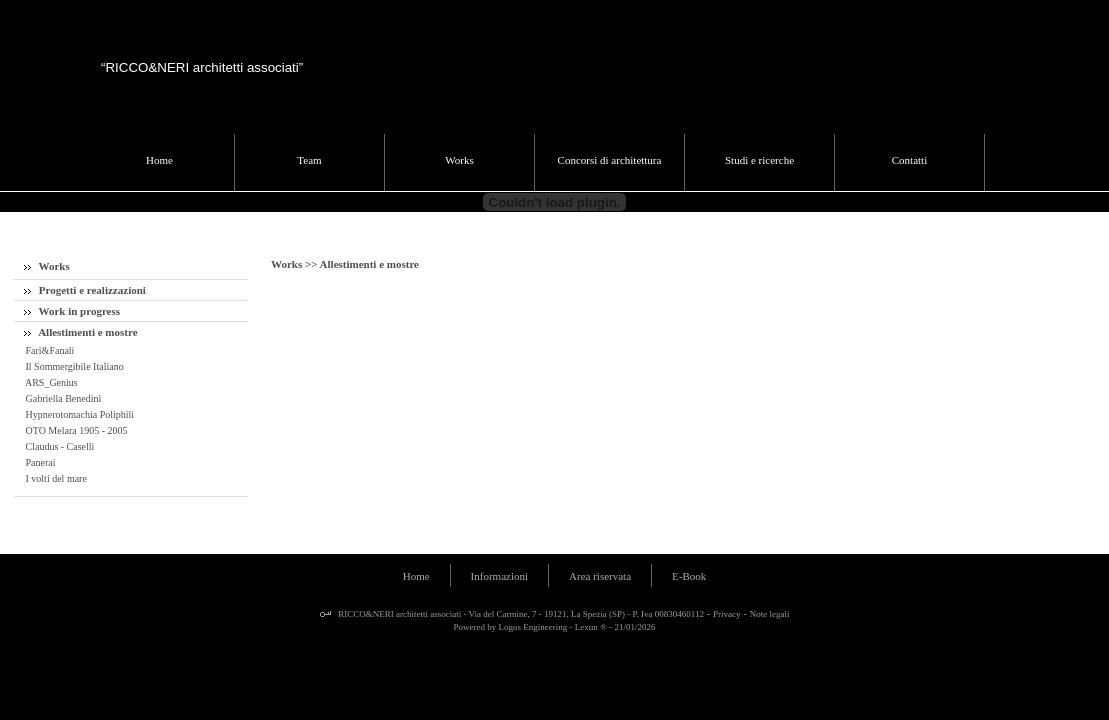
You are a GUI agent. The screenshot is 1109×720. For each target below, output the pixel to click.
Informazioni (499, 576)
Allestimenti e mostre (81, 332)
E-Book (689, 576)
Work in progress (72, 311)
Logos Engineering (533, 627)
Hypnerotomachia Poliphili (78, 414)
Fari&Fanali (48, 350)
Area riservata (600, 576)
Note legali (770, 614)
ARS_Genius (50, 382)
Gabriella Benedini (62, 398)
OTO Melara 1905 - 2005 (75, 430)
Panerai (39, 462)
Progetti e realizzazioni (85, 290)
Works (47, 266)
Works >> (295, 264)
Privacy (727, 614)
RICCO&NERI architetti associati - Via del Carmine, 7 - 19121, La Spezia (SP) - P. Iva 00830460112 (520, 614)
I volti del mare (55, 478)
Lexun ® (591, 627)
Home (416, 576)
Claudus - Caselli (58, 446)
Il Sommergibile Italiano (73, 366)
